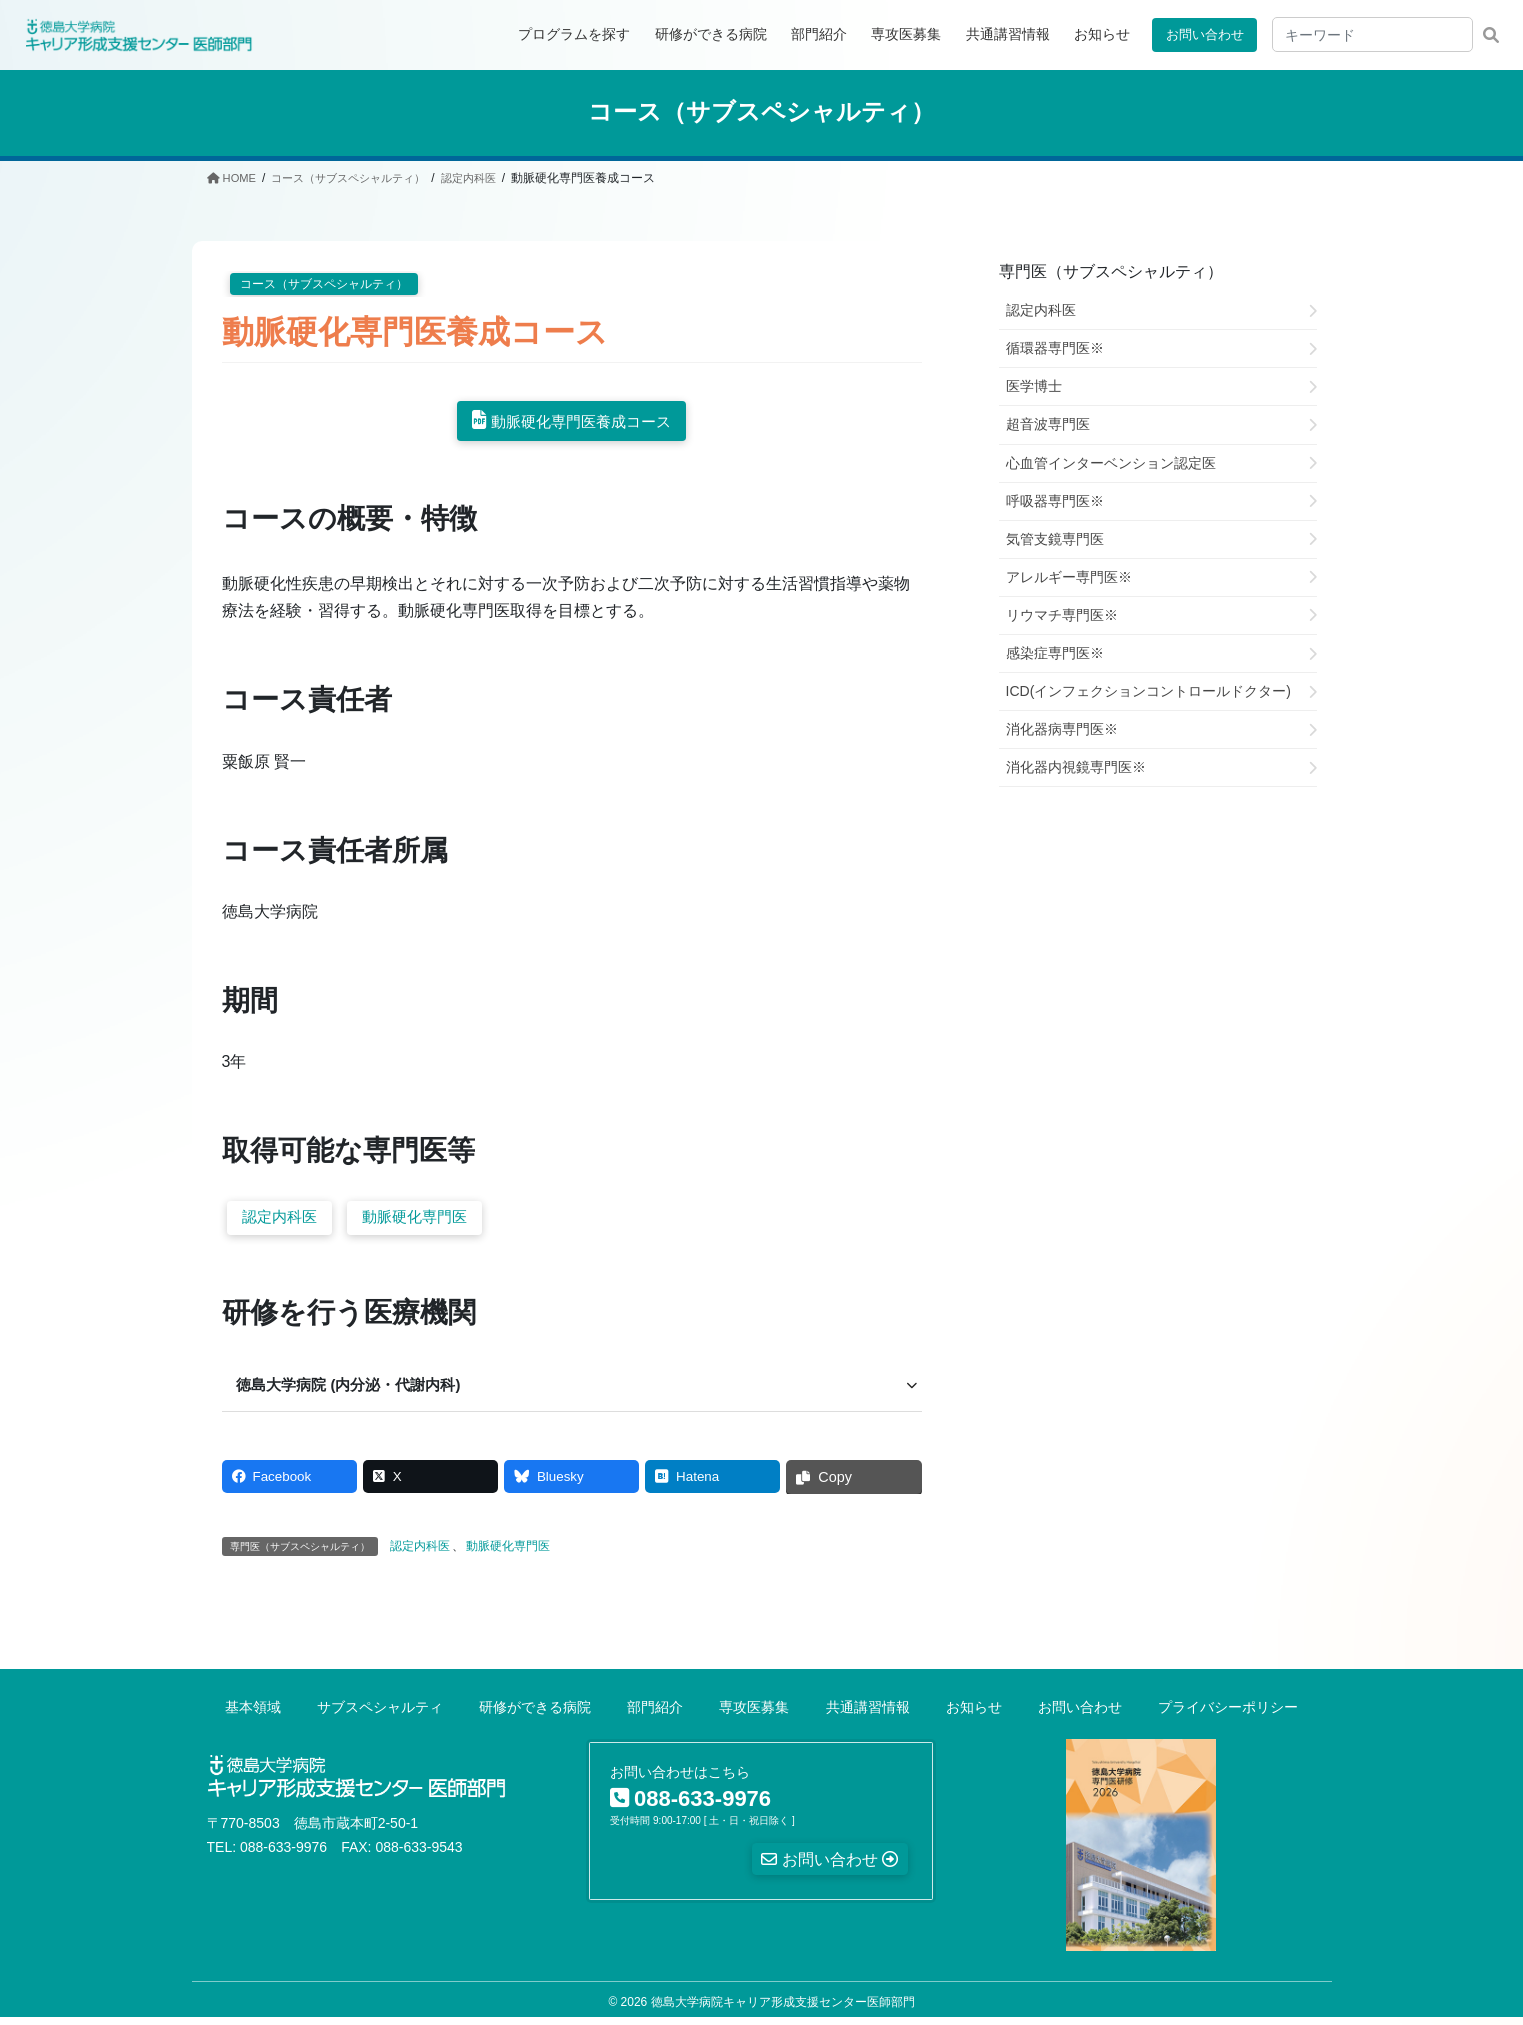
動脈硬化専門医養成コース (582, 422)
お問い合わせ (1201, 34)
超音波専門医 (1048, 424)
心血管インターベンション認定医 (1111, 462)
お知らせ (974, 1714)
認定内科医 (283, 1219)
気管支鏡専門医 (1055, 538)
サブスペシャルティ (380, 1714)
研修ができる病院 (535, 1714)
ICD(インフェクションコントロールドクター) (1148, 691)
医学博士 (1034, 386)
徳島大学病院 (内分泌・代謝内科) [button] (357, 1389)
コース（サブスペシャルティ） (324, 283)
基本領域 (253, 1714)
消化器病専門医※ (1062, 729)
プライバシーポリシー (1228, 1714)
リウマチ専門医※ (1062, 614)
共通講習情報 (868, 1714)
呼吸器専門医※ (1055, 500)
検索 (1490, 34)
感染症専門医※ (1055, 652)
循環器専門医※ (1055, 348)
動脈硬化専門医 (425, 1219)
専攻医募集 (754, 1714)
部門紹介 (655, 1714)
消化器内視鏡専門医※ (1076, 767)
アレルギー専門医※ (1069, 576)
